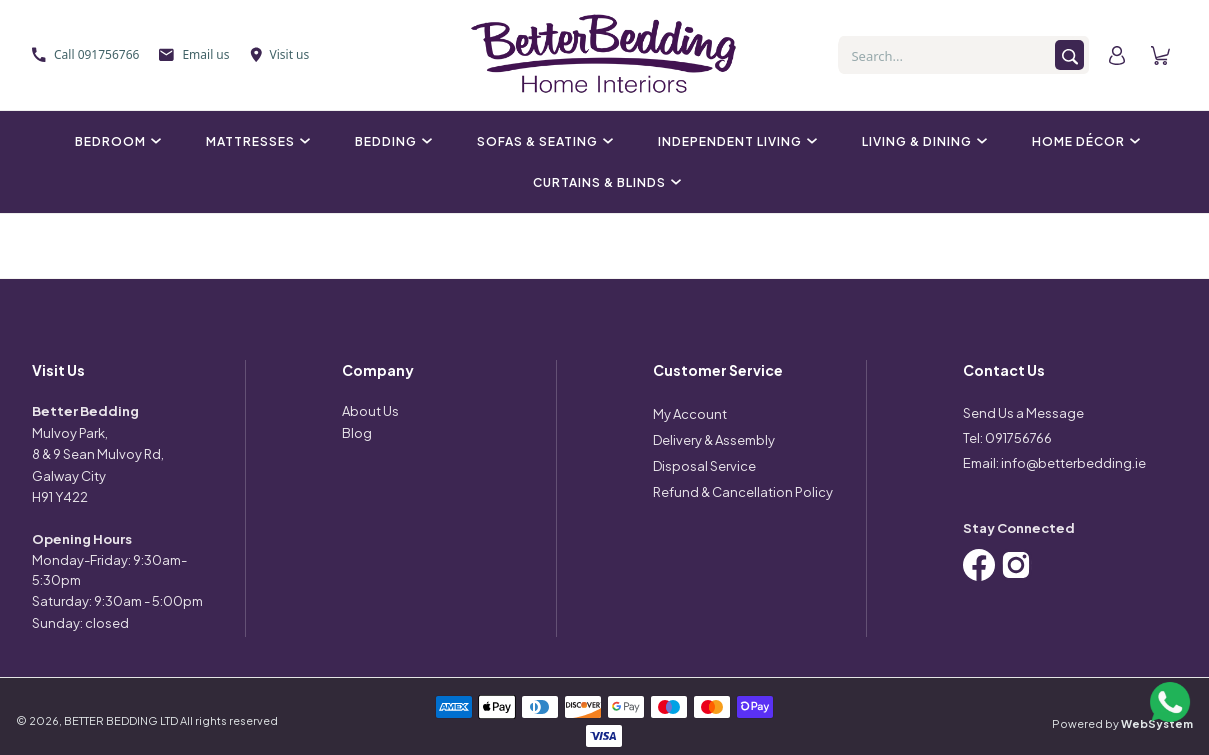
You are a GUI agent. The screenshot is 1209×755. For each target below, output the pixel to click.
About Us (370, 411)
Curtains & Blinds (604, 182)
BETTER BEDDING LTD (121, 720)
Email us (194, 54)
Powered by (1122, 723)
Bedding (391, 141)
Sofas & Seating (542, 141)
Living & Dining (922, 141)
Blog (357, 433)
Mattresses (255, 141)
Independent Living (735, 141)
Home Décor (1083, 141)
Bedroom (115, 141)
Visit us (280, 54)
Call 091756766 (85, 54)
